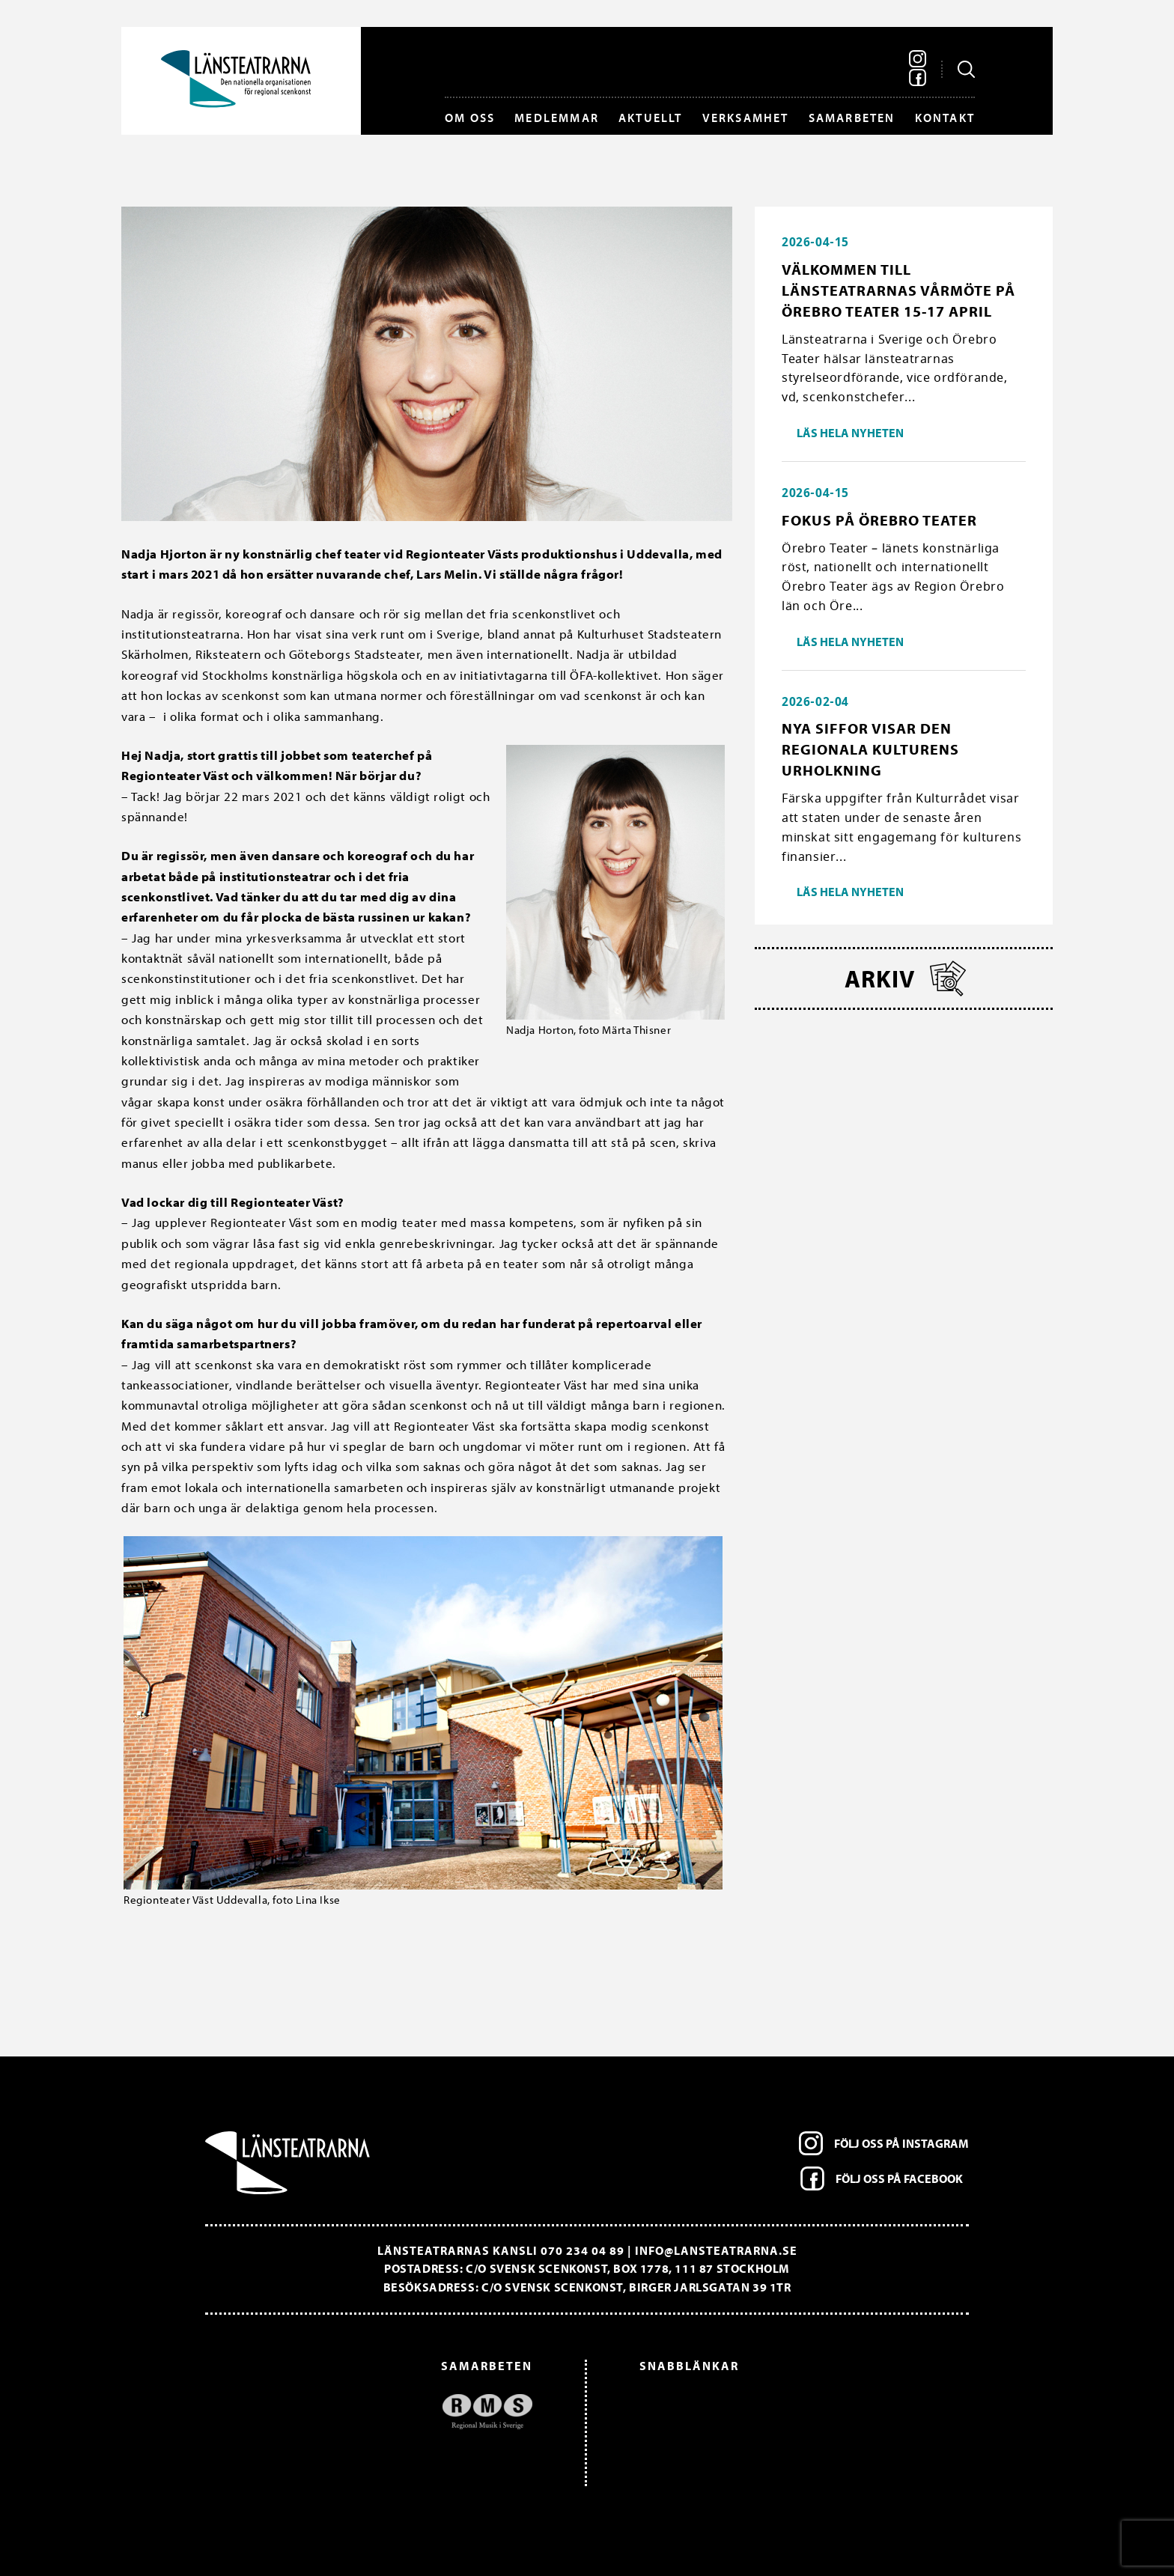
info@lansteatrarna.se (716, 2250)
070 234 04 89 (582, 2250)
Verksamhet (745, 117)
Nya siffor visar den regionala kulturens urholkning (870, 749)
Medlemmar (556, 117)
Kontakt (945, 117)
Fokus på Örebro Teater (879, 520)
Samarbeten (852, 117)
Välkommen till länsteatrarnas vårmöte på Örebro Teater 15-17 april (898, 290)
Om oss (470, 117)
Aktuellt (650, 117)
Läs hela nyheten (850, 432)
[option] (376, 2411)
